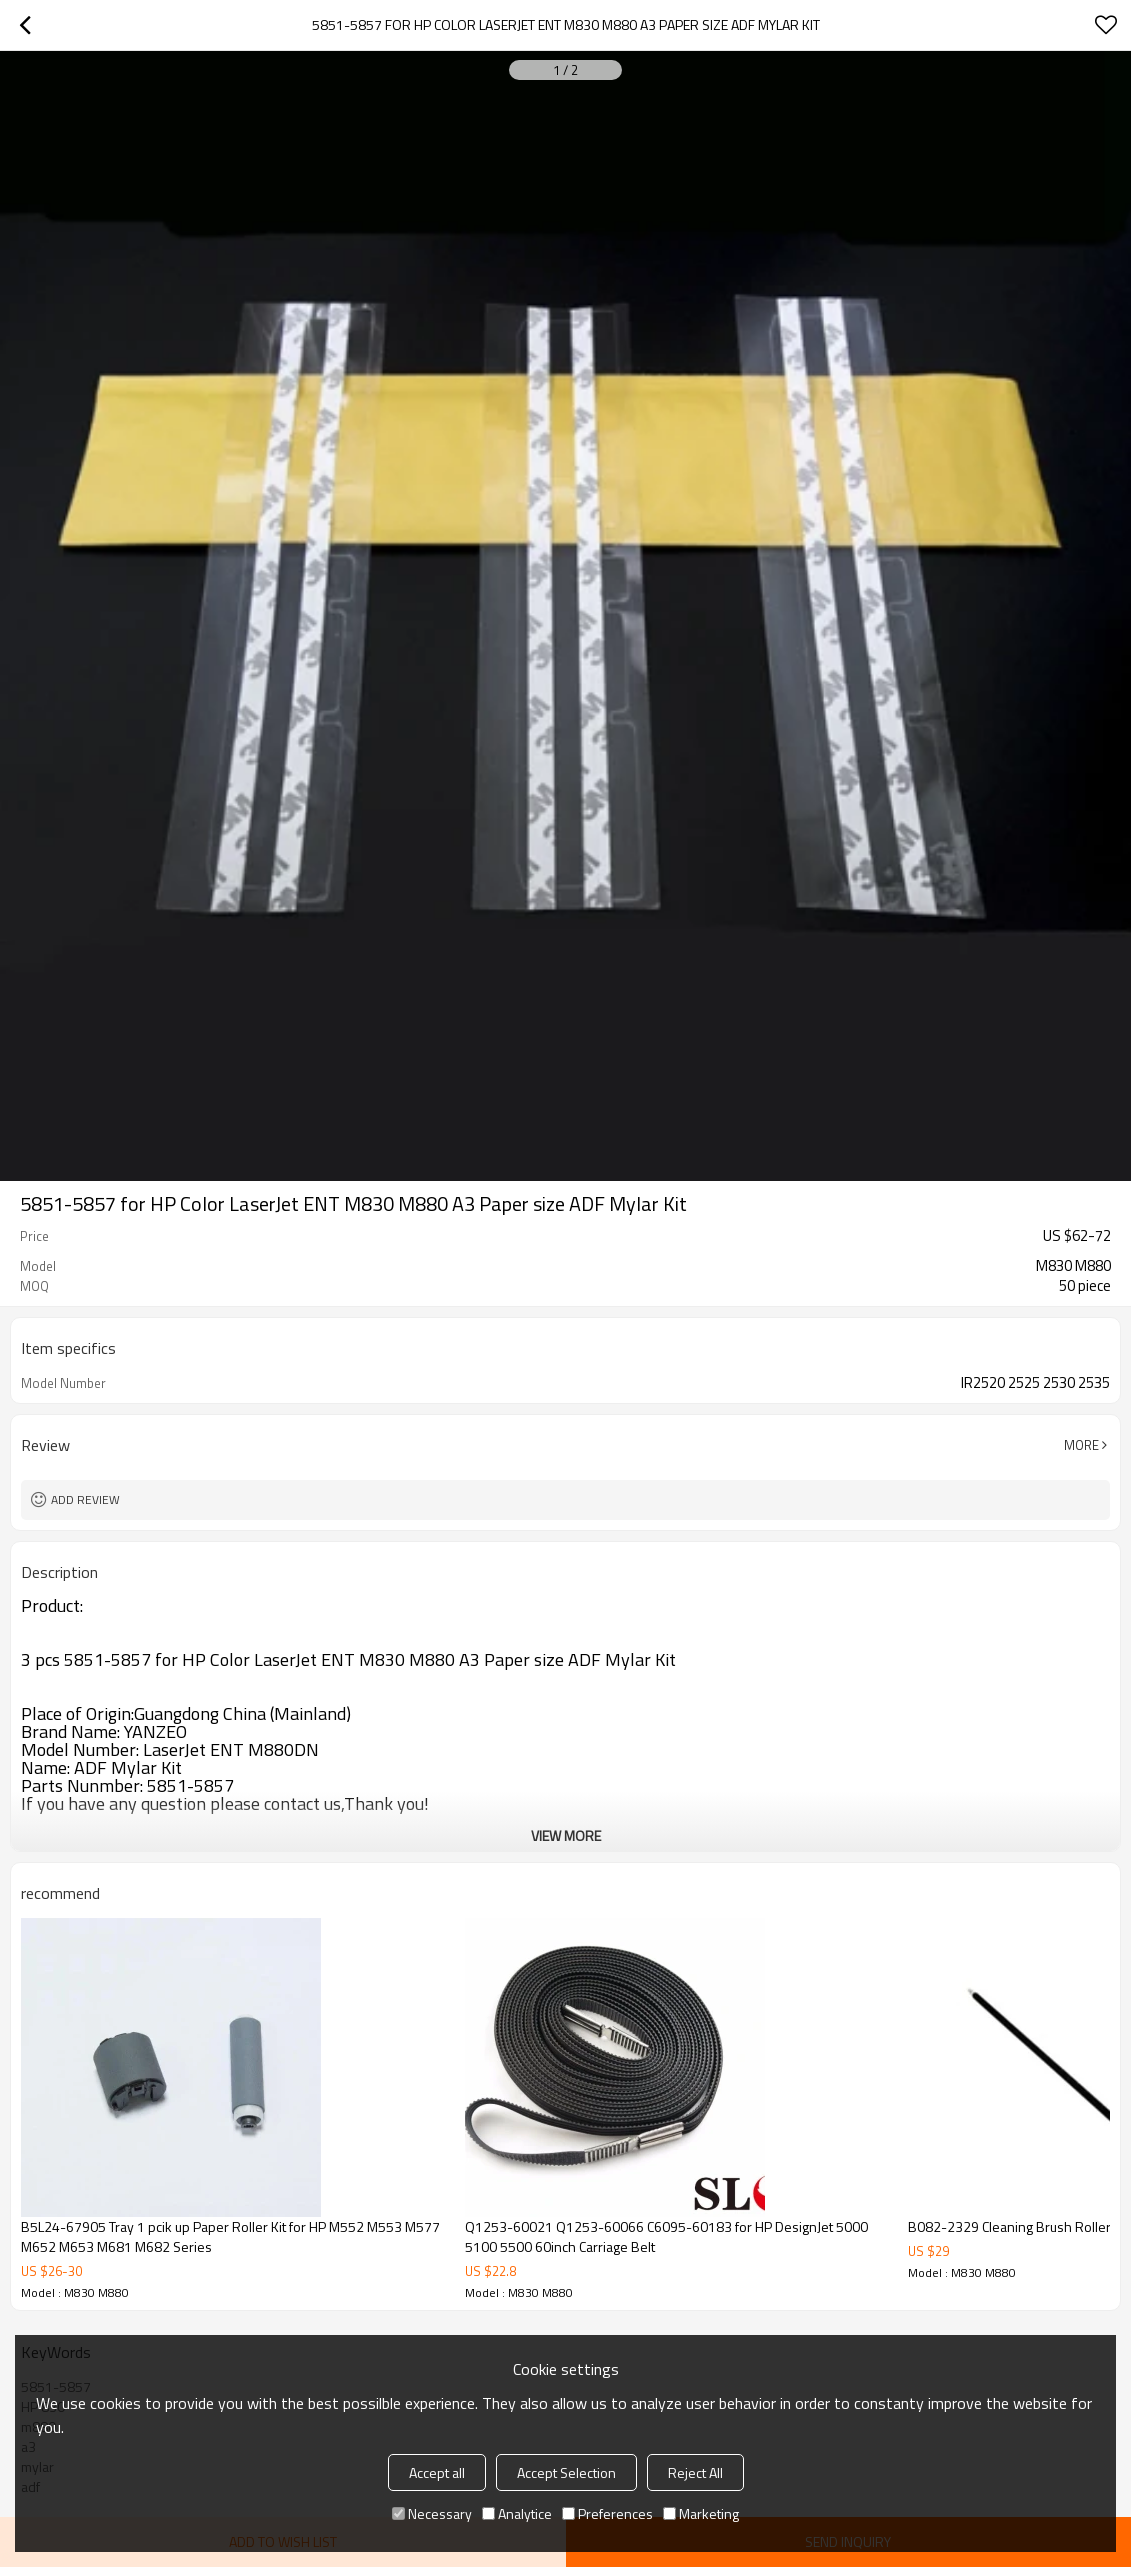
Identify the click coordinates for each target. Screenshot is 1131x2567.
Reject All (695, 2472)
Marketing (701, 2513)
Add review (85, 1499)
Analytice (517, 2513)
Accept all (437, 2472)
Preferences (607, 2513)
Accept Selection (566, 2472)
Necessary (432, 2513)
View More (566, 1835)
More (1081, 1445)
